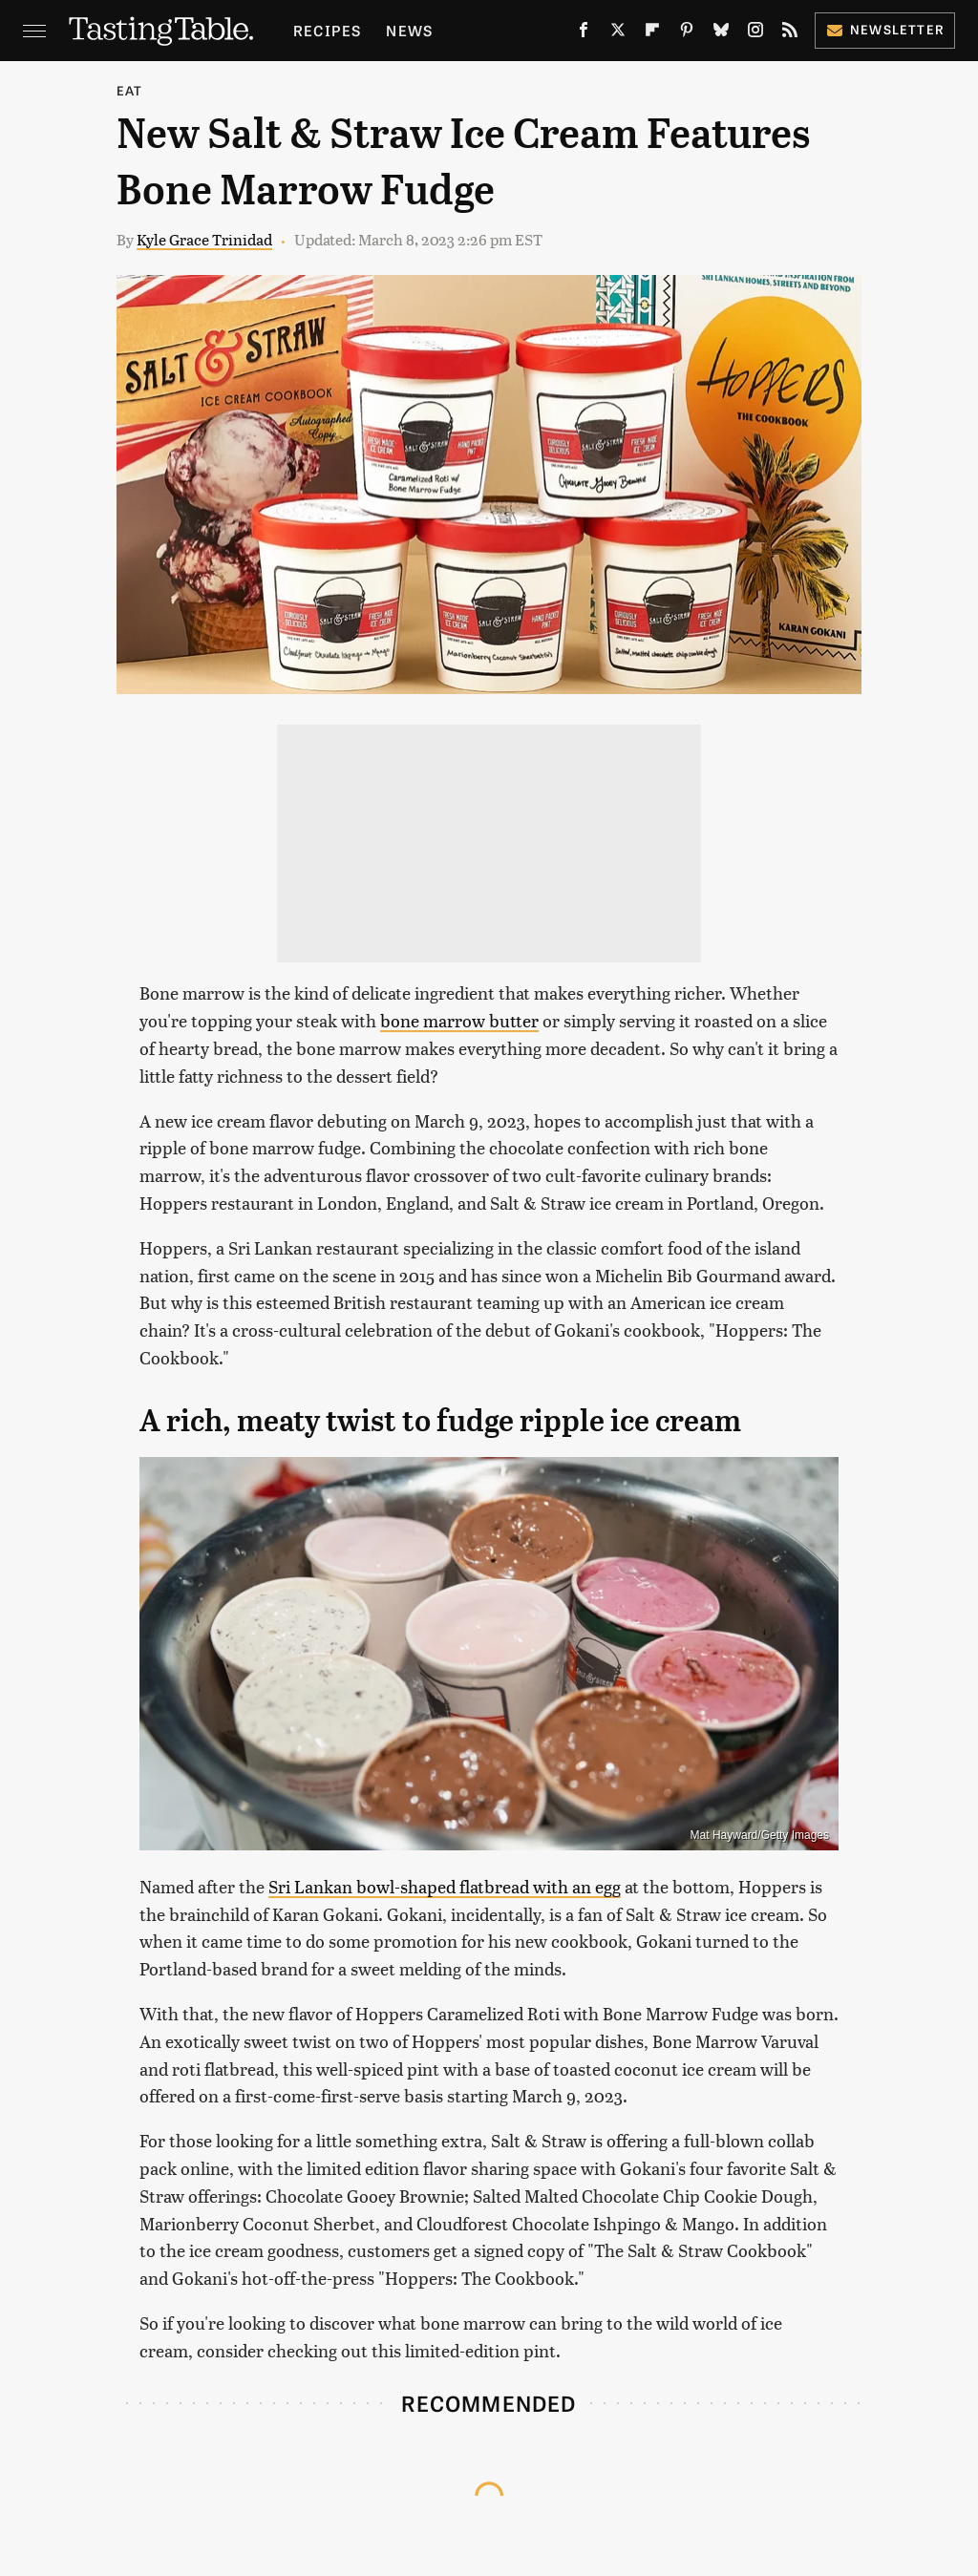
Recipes (327, 30)
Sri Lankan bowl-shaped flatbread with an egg (444, 1886)
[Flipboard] (652, 33)
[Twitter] (617, 33)
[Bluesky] (721, 33)
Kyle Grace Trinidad (204, 239)
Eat (130, 90)
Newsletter (885, 29)
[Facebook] (583, 33)
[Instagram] (755, 33)
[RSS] (789, 33)
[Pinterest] (686, 33)
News (409, 30)
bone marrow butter (459, 1020)
